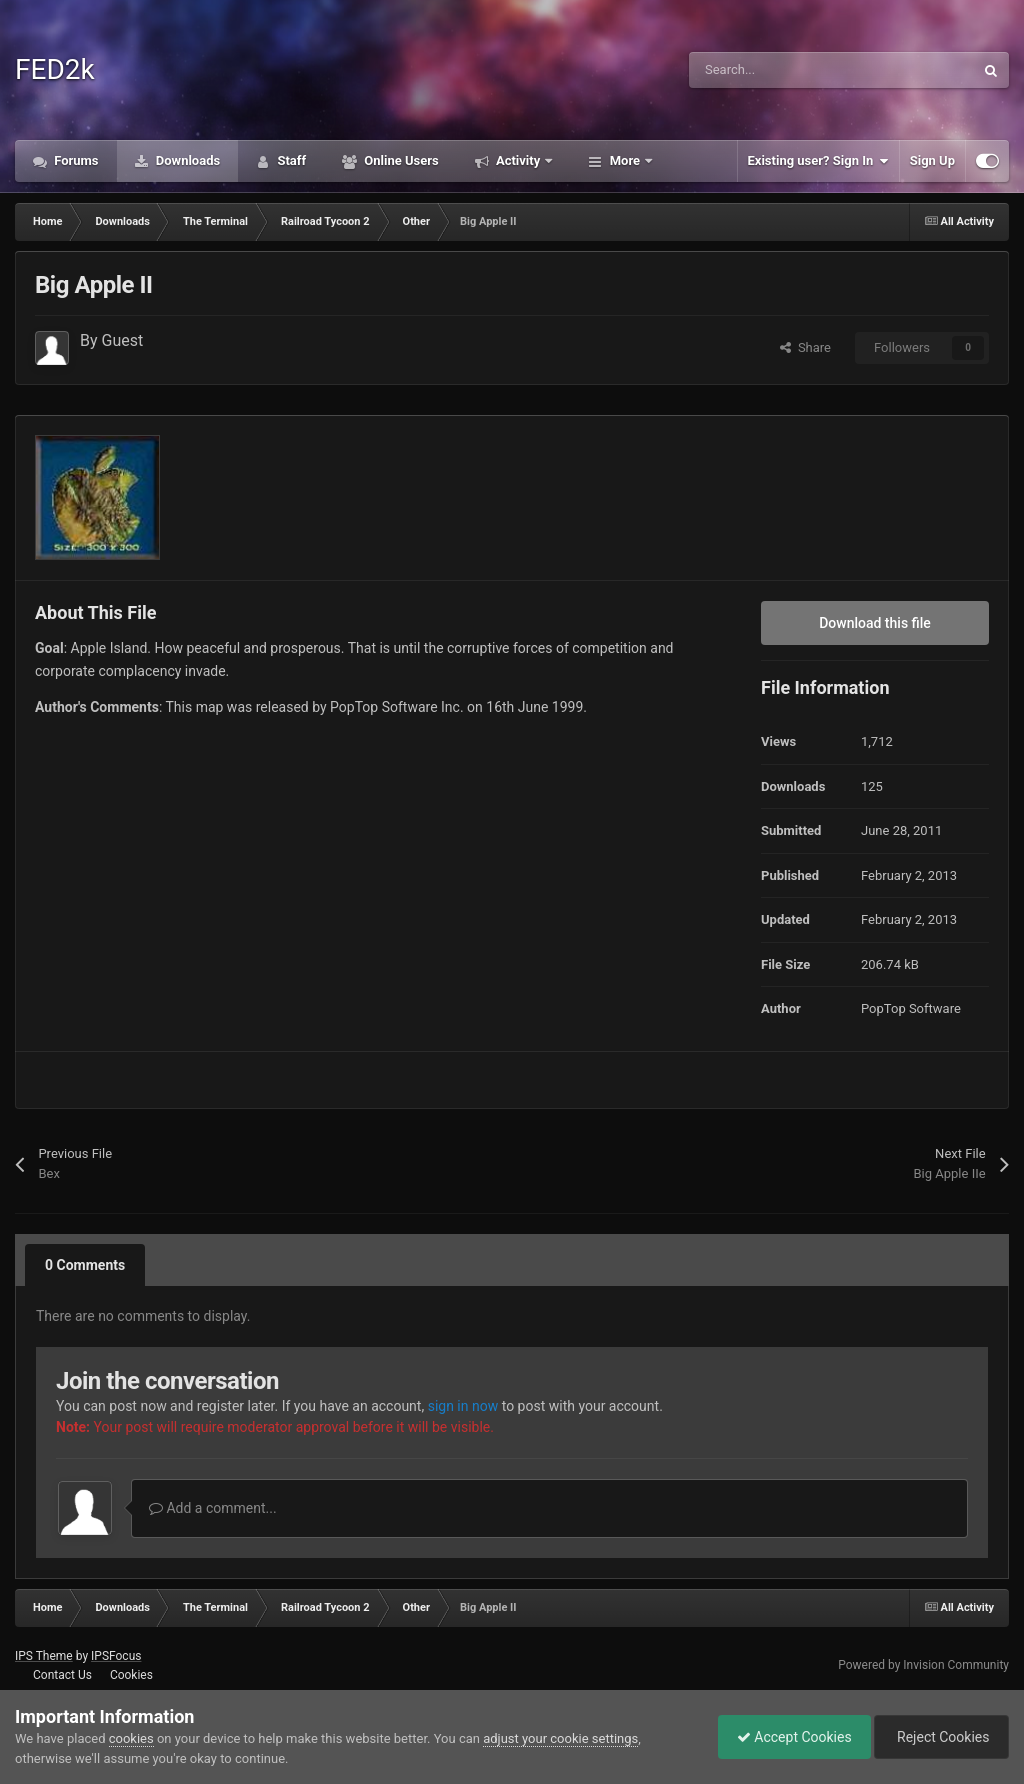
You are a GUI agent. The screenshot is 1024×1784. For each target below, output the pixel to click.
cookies (131, 1738)
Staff (290, 160)
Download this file (875, 623)
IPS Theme (44, 1656)
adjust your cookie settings (560, 1738)
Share (805, 347)
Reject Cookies (940, 1737)
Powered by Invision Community (923, 1665)
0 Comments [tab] (85, 1265)
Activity (518, 160)
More (624, 160)
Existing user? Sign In (818, 161)
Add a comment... (213, 1508)
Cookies (131, 1675)
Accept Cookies (789, 1737)
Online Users (400, 160)
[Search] (789, 70)
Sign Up (932, 160)
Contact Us (62, 1675)
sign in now (463, 1406)
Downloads (187, 160)
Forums (75, 160)
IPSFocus (116, 1656)
